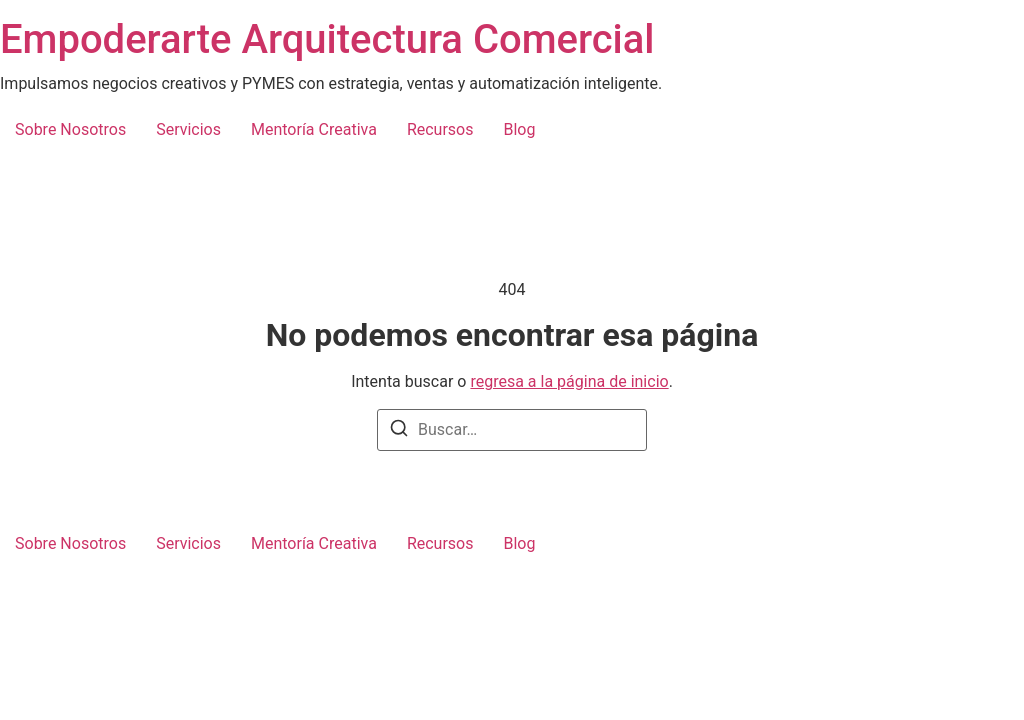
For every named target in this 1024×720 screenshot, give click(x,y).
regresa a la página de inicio (569, 381)
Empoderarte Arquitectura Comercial (327, 39)
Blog (519, 129)
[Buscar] (399, 431)
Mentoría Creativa (314, 129)
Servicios (188, 129)
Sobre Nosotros (70, 129)
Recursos (440, 129)
